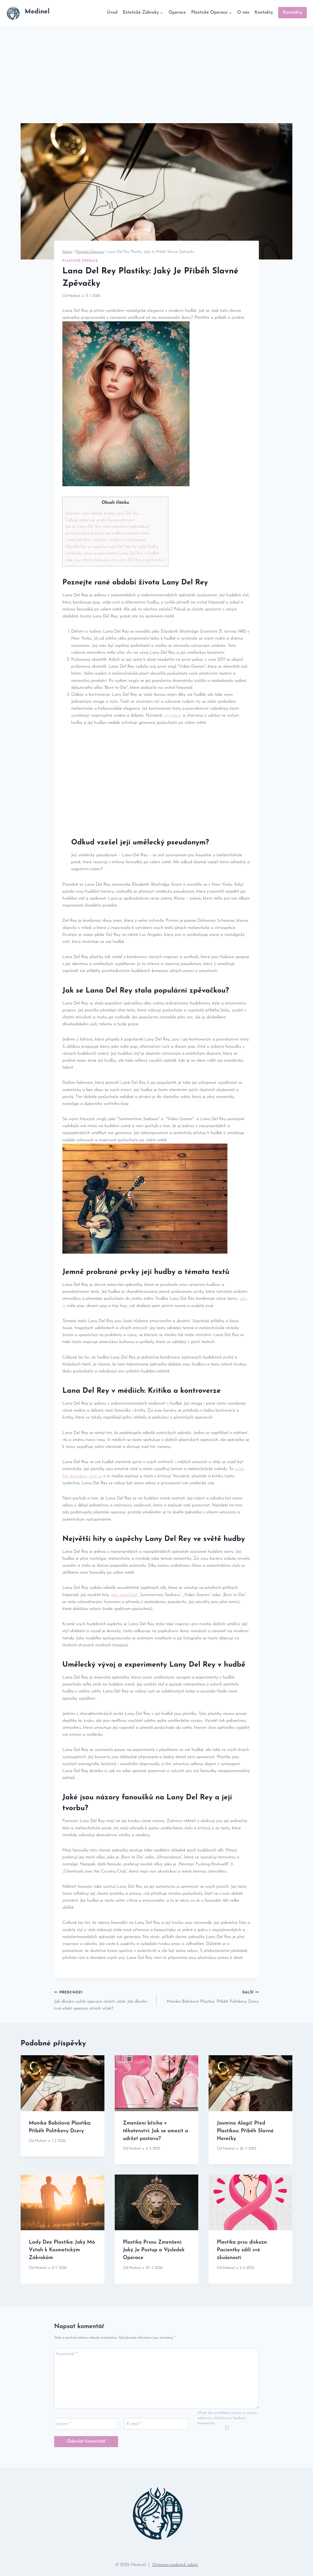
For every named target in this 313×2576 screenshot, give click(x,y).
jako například (124, 1595)
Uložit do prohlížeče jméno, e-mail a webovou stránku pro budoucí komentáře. (227, 2418)
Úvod (112, 12)
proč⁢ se (95, 1476)
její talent (173, 715)
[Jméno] (86, 2423)
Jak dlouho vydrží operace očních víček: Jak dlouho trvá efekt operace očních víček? (103, 2000)
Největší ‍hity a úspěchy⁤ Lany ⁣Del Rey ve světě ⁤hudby (111, 547)
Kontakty (264, 12)
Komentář (67, 2354)
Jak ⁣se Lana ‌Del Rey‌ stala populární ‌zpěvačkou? (107, 527)
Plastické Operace (80, 261)
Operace (177, 12)
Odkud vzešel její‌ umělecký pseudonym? (100, 520)
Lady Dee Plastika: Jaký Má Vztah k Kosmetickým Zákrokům (62, 2250)
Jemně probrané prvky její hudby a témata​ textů (107, 533)
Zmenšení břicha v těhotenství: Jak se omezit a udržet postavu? (155, 2131)
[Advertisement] (156, 64)
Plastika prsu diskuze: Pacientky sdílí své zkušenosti (242, 2250)
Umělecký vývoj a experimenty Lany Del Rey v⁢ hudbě (112, 553)
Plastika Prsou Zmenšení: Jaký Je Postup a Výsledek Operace (154, 2250)
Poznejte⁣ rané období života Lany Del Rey (102, 513)
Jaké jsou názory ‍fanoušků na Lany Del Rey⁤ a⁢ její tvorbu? (115, 560)
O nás (243, 12)
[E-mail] (156, 2423)
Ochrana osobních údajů (175, 2565)
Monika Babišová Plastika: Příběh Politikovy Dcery (210, 1996)
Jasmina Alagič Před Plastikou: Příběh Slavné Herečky (245, 2131)
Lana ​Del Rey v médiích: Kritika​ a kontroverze (105, 540)
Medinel (74, 296)
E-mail (134, 2424)
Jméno (63, 2424)
